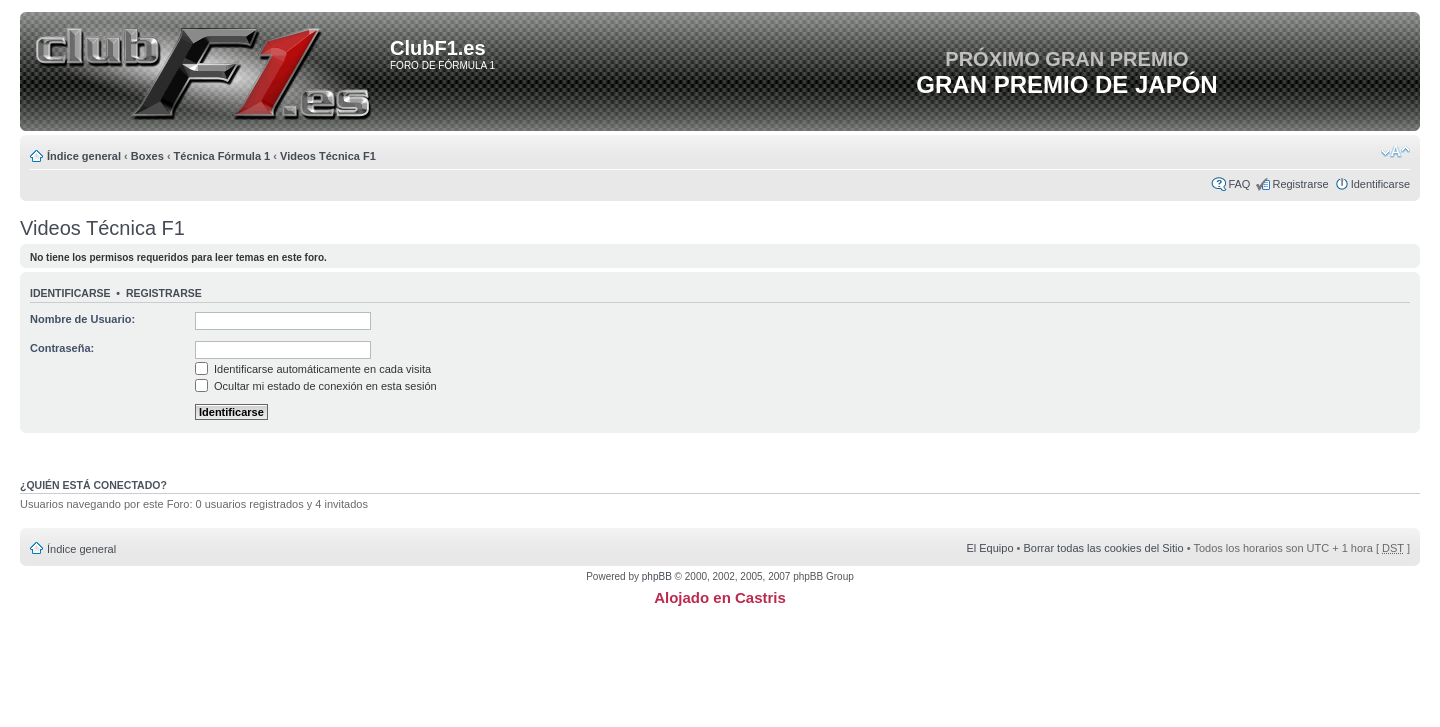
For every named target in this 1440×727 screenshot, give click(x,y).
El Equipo (989, 548)
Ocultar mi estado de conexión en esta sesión (316, 386)
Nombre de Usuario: (82, 319)
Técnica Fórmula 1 (222, 156)
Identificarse (1380, 184)
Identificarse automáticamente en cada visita (313, 369)
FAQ (1239, 184)
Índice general (84, 156)
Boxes (147, 156)
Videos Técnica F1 (328, 156)
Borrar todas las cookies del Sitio (1103, 548)
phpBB (657, 576)
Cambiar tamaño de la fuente (1395, 152)
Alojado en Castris (720, 597)
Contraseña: (62, 348)
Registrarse (1300, 184)
